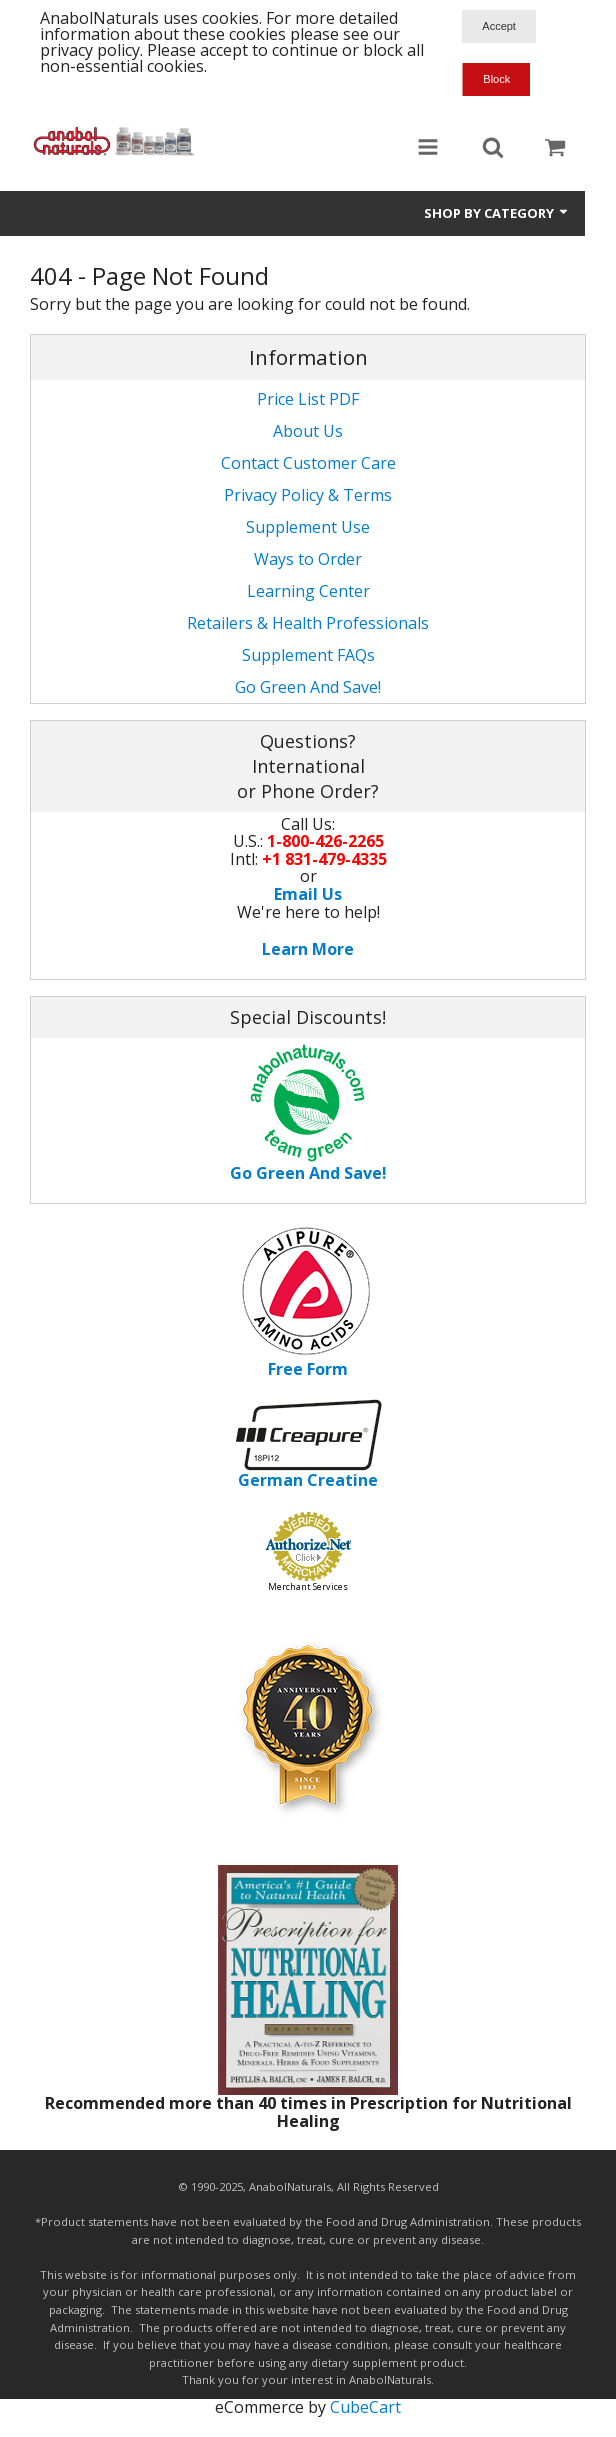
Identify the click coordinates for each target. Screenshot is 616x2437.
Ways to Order (308, 559)
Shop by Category (497, 213)
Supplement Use (308, 527)
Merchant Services (308, 1586)
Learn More (308, 949)
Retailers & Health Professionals (308, 623)
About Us (308, 431)
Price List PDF (308, 399)
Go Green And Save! (308, 687)
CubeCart (365, 2407)
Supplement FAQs (308, 655)
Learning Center (308, 591)
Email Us (308, 894)
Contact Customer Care (308, 463)
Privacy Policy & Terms (308, 495)
